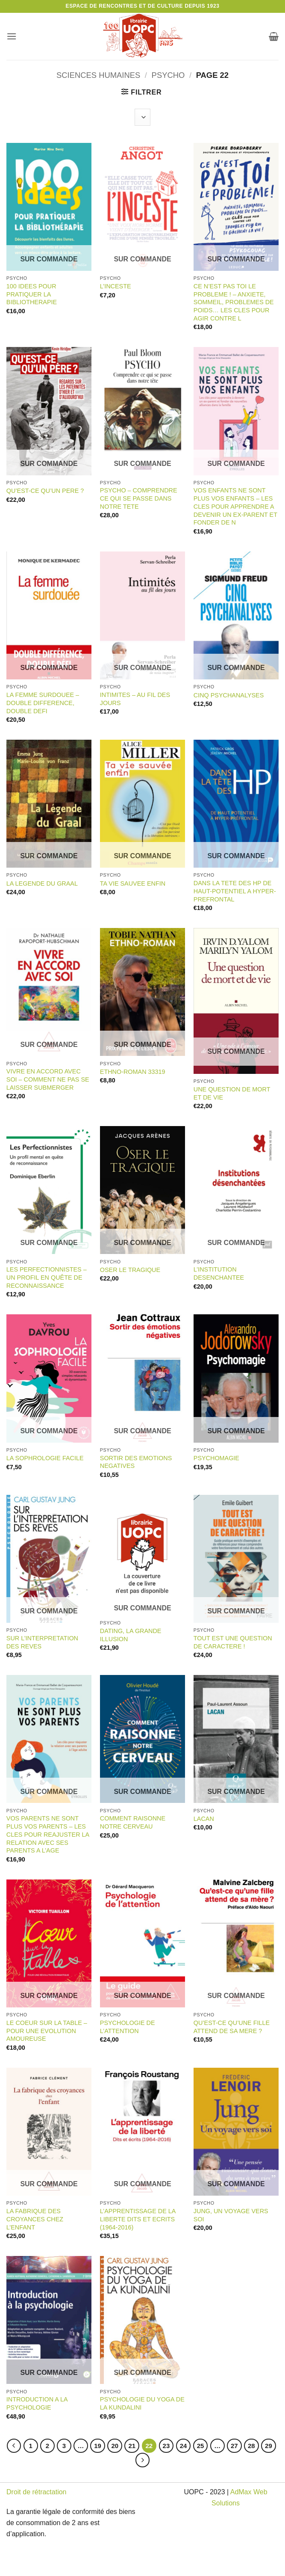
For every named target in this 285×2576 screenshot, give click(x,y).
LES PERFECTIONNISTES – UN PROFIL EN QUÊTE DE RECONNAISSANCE (46, 1277)
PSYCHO (168, 75)
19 (97, 2445)
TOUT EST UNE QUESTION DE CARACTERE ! (233, 1642)
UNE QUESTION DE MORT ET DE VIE (232, 1093)
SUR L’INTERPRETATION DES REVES (42, 1642)
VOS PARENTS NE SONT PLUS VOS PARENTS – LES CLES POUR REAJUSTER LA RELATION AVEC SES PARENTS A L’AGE (47, 1834)
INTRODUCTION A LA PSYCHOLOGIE (37, 2403)
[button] (11, 36)
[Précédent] (14, 2446)
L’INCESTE (115, 286)
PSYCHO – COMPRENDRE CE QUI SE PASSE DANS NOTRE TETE (138, 498)
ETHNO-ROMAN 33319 (132, 1071)
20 (114, 2445)
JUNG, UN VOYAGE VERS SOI (231, 2215)
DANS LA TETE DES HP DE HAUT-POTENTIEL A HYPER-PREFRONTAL (235, 891)
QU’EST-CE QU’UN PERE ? (45, 490)
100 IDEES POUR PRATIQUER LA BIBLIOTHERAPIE (31, 294)
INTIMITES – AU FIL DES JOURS (135, 698)
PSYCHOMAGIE (216, 1458)
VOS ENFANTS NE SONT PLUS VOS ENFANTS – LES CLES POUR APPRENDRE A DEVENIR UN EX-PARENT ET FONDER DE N (235, 506)
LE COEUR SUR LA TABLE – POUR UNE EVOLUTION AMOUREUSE (46, 2030)
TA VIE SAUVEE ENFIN (132, 883)
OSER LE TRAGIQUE (130, 1269)
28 (251, 2445)
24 (183, 2445)
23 (166, 2445)
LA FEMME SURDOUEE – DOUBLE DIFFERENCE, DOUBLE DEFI (42, 702)
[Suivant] (142, 2460)
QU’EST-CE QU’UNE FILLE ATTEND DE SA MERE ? (232, 2026)
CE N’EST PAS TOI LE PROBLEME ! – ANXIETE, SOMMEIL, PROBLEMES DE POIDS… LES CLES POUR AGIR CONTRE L (234, 302)
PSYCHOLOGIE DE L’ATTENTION (127, 2026)
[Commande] (142, 117)
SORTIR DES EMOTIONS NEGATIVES (136, 1462)
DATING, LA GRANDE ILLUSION (131, 1634)
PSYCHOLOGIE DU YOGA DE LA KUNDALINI (142, 2403)
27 (234, 2445)
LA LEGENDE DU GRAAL (42, 883)
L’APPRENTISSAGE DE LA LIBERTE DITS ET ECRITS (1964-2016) (138, 2219)
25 (200, 2445)
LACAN (204, 1818)
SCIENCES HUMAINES (98, 75)
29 (268, 2445)
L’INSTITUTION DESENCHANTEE (219, 1273)
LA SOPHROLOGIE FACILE (45, 1458)
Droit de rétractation (36, 2492)
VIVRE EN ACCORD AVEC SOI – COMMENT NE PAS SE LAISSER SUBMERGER (47, 1079)
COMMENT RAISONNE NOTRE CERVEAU (132, 1822)
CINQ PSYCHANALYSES (229, 695)
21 (131, 2445)
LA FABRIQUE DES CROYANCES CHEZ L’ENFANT (34, 2219)
